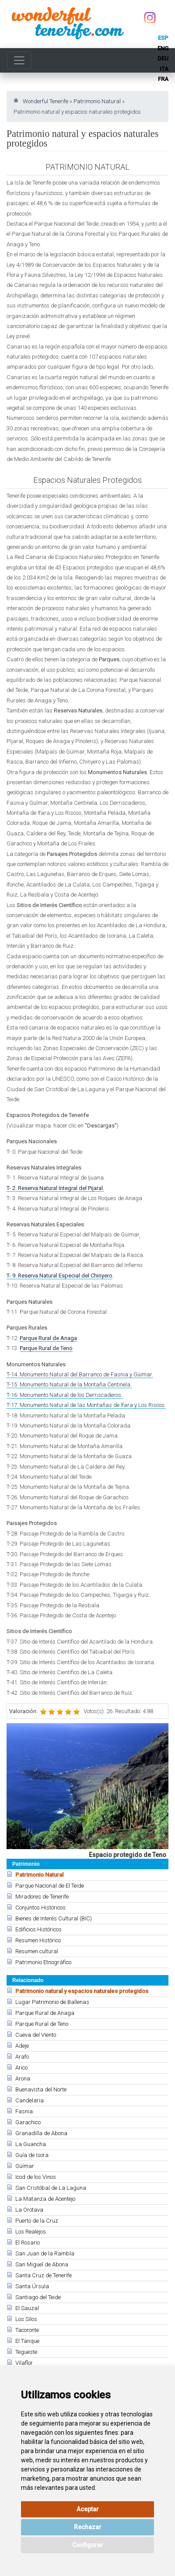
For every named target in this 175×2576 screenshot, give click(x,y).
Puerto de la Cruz (36, 2220)
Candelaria (29, 2100)
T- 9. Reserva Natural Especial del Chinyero (59, 1275)
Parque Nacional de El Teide (49, 1885)
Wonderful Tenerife (45, 101)
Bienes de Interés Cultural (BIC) (53, 1918)
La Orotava (29, 2209)
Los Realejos (30, 2231)
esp (163, 38)
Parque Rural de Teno (41, 2024)
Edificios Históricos (38, 1929)
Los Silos (26, 2319)
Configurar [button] (87, 2544)
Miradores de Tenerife (42, 1896)
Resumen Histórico (38, 1940)
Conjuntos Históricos (40, 1907)
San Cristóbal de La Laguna (50, 2188)
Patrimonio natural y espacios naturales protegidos (81, 1991)
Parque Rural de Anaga (44, 2013)
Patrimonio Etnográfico (43, 1962)
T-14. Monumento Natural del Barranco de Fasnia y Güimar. (80, 1374)
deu (163, 58)
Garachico (28, 2122)
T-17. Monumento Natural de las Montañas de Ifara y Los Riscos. (86, 1405)
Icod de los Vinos (35, 2177)
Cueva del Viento (35, 2034)
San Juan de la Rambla (44, 2253)
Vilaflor (24, 2363)
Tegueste (26, 2352)
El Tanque (27, 2341)
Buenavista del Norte (40, 2089)
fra (163, 79)
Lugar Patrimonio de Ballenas (52, 2002)
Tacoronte (27, 2330)
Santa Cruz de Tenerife (43, 2275)
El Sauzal (27, 2308)
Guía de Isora (32, 2155)
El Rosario (27, 2242)
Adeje (22, 2045)
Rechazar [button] (88, 2527)
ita (164, 69)
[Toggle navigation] (19, 60)
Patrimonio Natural (97, 101)
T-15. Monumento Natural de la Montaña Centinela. (69, 1384)
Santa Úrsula (32, 2286)
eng (163, 48)
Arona (22, 2078)
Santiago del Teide (38, 2297)
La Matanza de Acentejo (45, 2199)
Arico (21, 2067)
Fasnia (24, 2111)
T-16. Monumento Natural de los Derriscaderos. (64, 1395)
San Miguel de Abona (41, 2264)
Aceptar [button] (88, 2509)
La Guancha (30, 2144)
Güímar (24, 2166)
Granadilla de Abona (41, 2133)
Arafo (22, 2056)
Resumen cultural (36, 1951)
